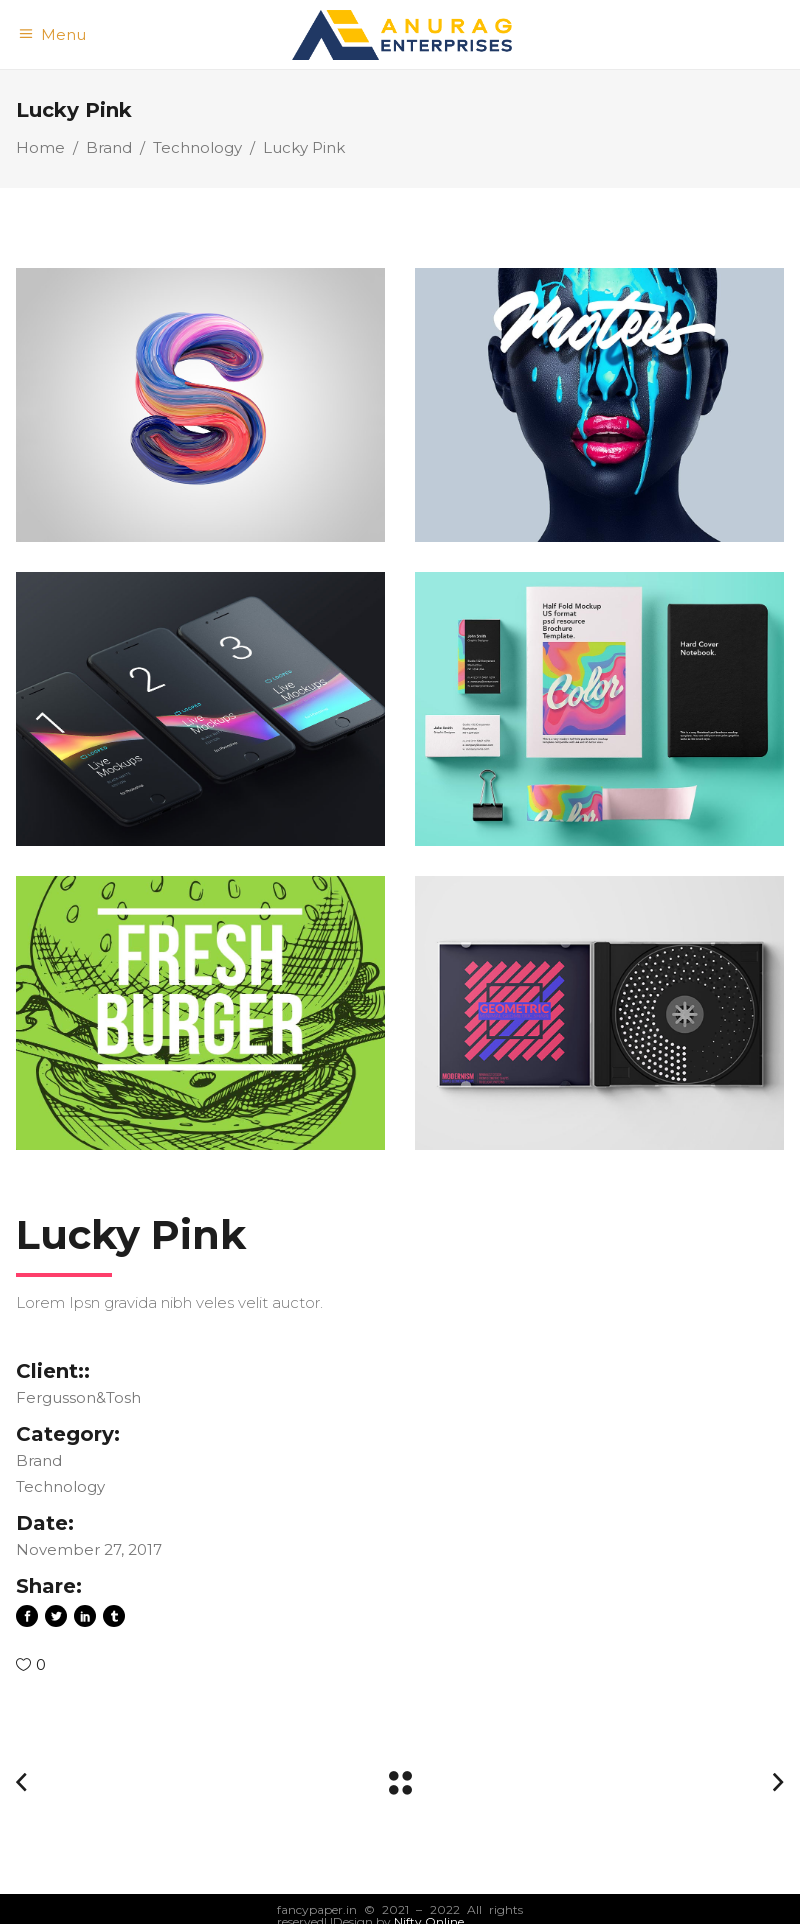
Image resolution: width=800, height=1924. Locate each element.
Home (40, 147)
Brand (109, 147)
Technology (197, 147)
